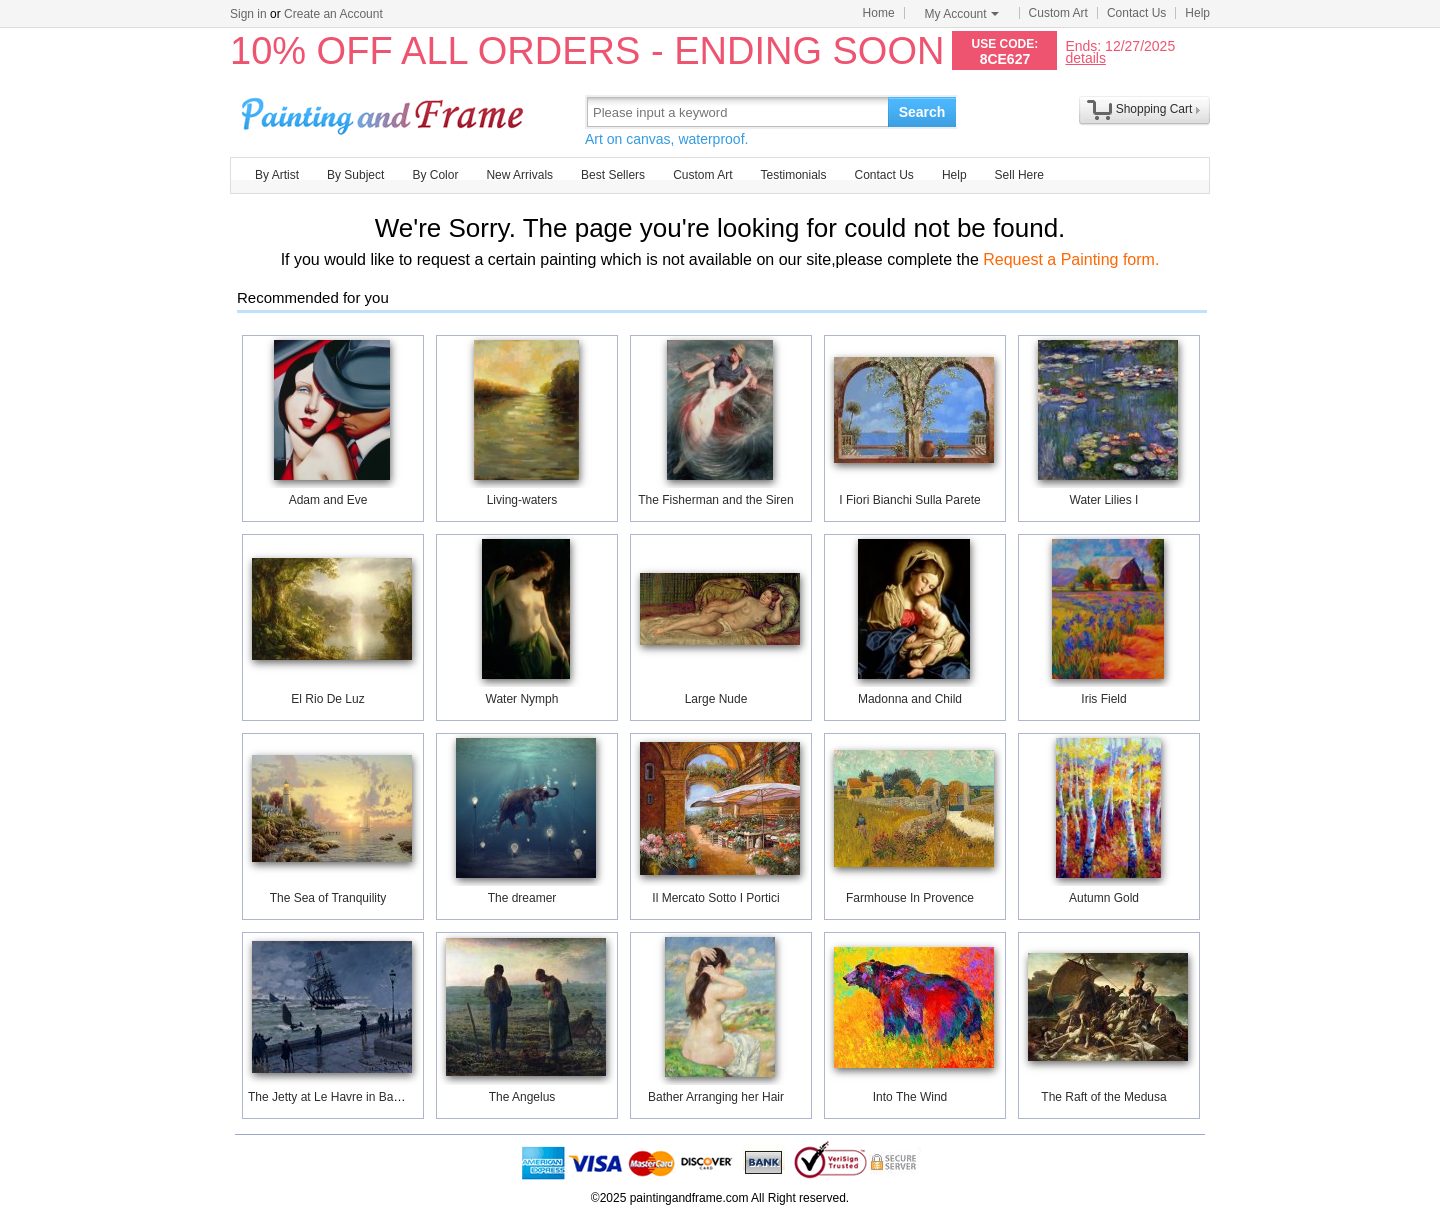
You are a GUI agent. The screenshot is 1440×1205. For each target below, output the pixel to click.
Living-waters (522, 500)
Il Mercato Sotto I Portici (715, 898)
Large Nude (716, 699)
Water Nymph (522, 699)
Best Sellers (613, 175)
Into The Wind (910, 1097)
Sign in (248, 14)
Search (922, 112)
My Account (962, 14)
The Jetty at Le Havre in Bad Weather (348, 1097)
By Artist (277, 175)
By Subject (355, 175)
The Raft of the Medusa (1103, 1097)
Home (879, 13)
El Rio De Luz (327, 699)
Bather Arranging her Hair (716, 1097)
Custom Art (1058, 13)
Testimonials (793, 175)
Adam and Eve (328, 500)
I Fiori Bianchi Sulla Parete (909, 500)
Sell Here (1019, 175)
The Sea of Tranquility (328, 898)
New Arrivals (519, 175)
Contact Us (1136, 13)
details (1085, 57)
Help (1197, 13)
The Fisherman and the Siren (715, 500)
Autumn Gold (1104, 898)
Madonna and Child (910, 699)
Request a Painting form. (1071, 259)
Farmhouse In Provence (910, 898)
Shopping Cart (1154, 109)
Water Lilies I (1104, 500)
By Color (435, 175)
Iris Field (1103, 699)
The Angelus (522, 1097)
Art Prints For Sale (385, 111)
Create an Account (333, 14)
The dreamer (522, 898)
